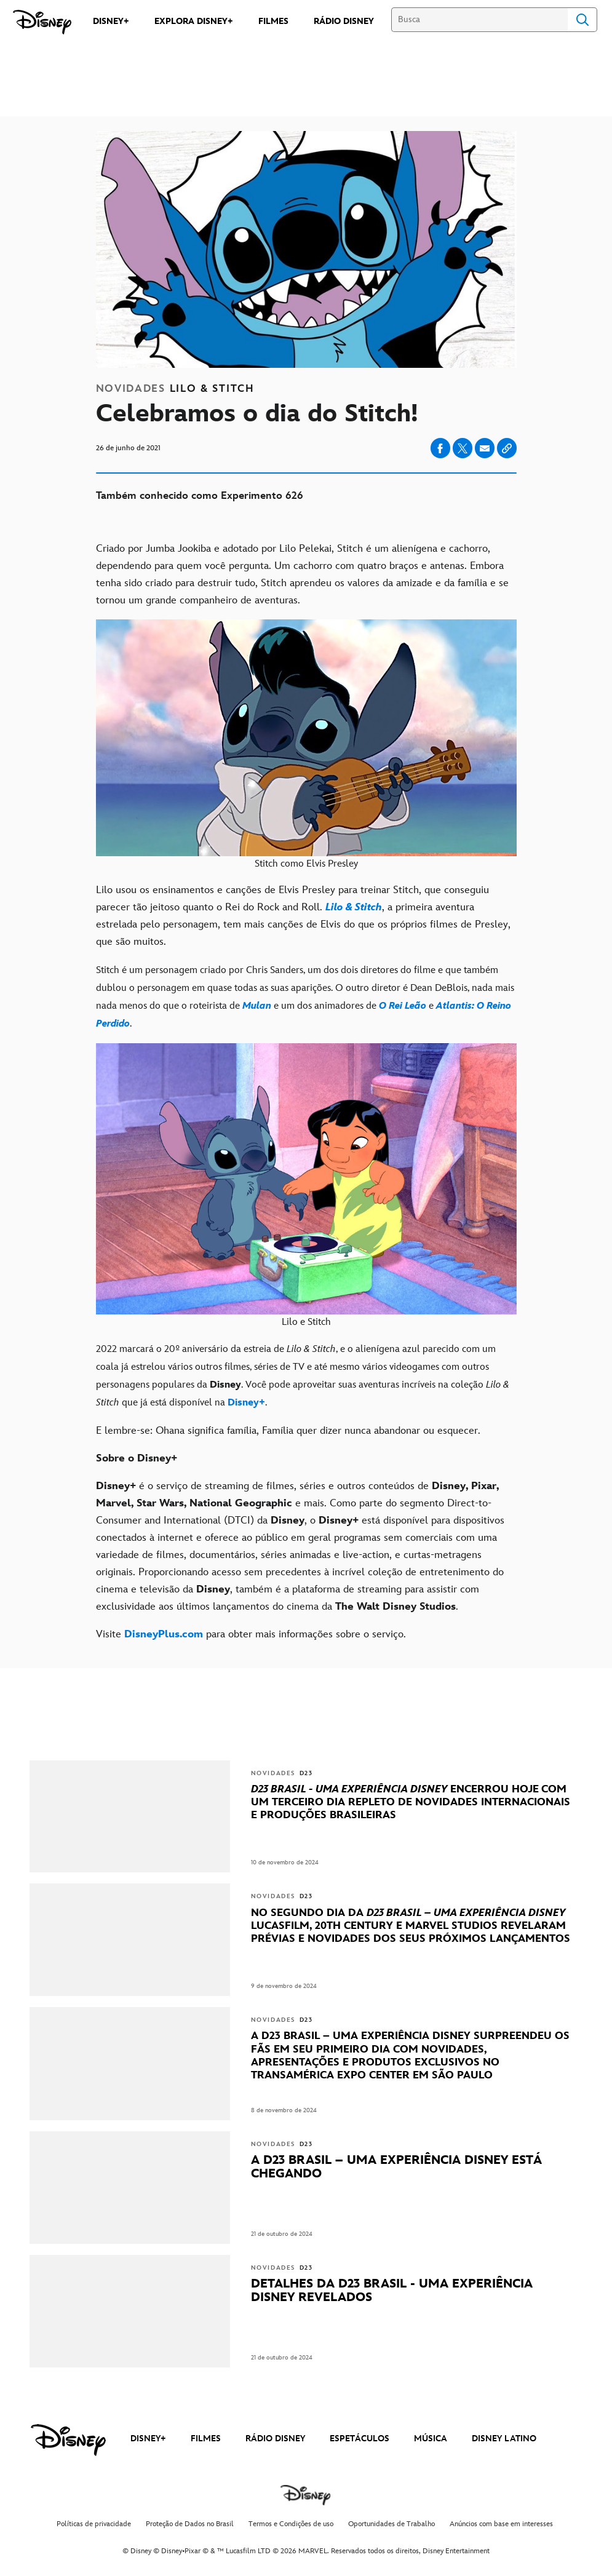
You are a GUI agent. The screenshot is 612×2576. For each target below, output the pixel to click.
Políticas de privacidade (94, 2524)
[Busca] (479, 19)
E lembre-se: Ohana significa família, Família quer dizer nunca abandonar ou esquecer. (288, 1431)
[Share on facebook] (440, 448)
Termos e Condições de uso (290, 2524)
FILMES (206, 2438)
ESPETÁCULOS (359, 2438)
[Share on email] (485, 448)
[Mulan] (258, 1006)
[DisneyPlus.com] (163, 1634)
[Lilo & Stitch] (353, 907)
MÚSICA (430, 2438)
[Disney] (42, 22)
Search (582, 19)
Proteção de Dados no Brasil (190, 2524)
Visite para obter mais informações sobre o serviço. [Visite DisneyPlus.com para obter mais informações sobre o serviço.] (251, 1634)
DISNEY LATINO (504, 2438)
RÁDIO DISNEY (275, 2438)
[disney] (68, 2440)
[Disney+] (246, 1403)
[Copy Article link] (507, 448)
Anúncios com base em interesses (501, 2524)
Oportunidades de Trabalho (391, 2524)
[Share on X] (462, 448)
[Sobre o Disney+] (306, 1458)
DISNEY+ (148, 2438)
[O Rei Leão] (402, 1006)
